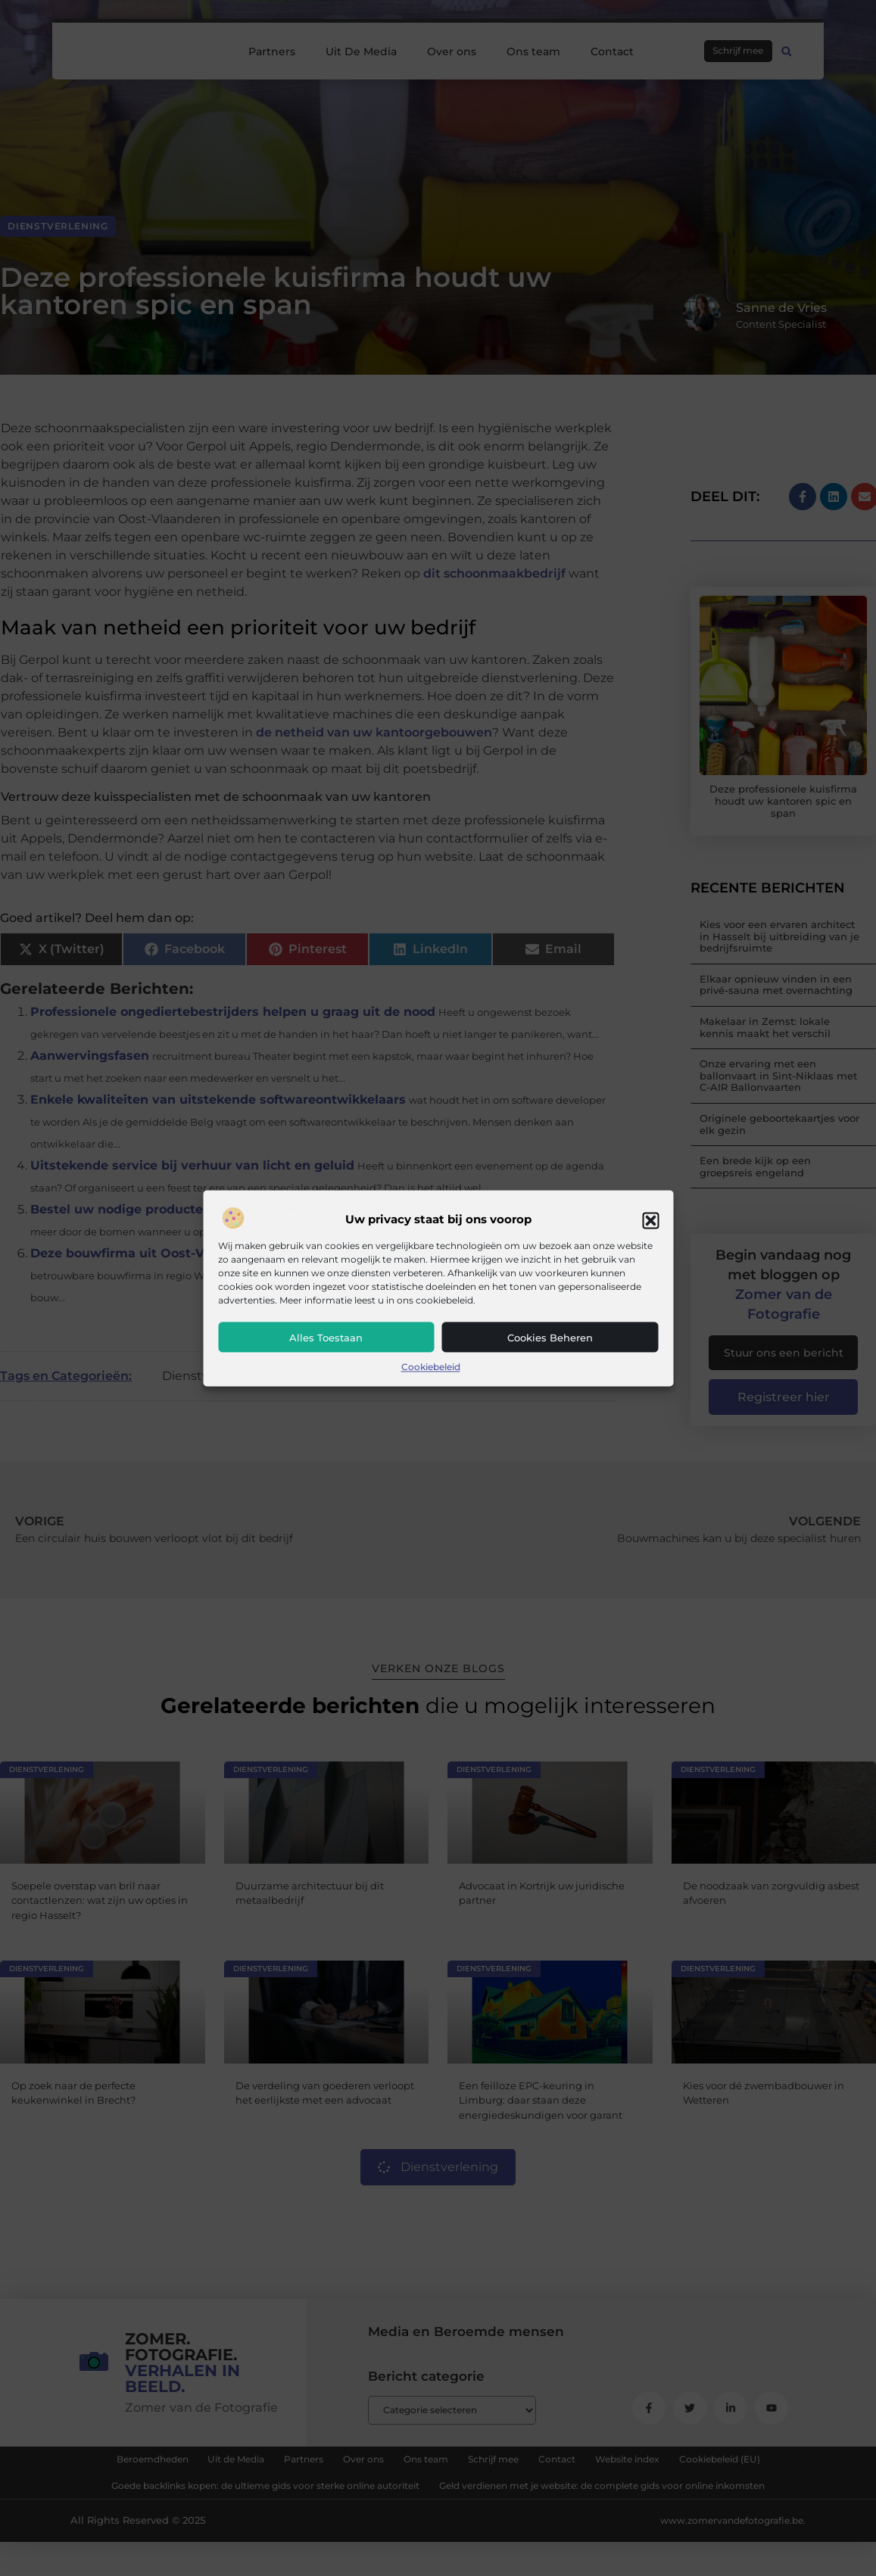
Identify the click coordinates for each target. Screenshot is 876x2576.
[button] (650, 1220)
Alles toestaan (326, 1338)
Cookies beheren (550, 1338)
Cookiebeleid (430, 1367)
